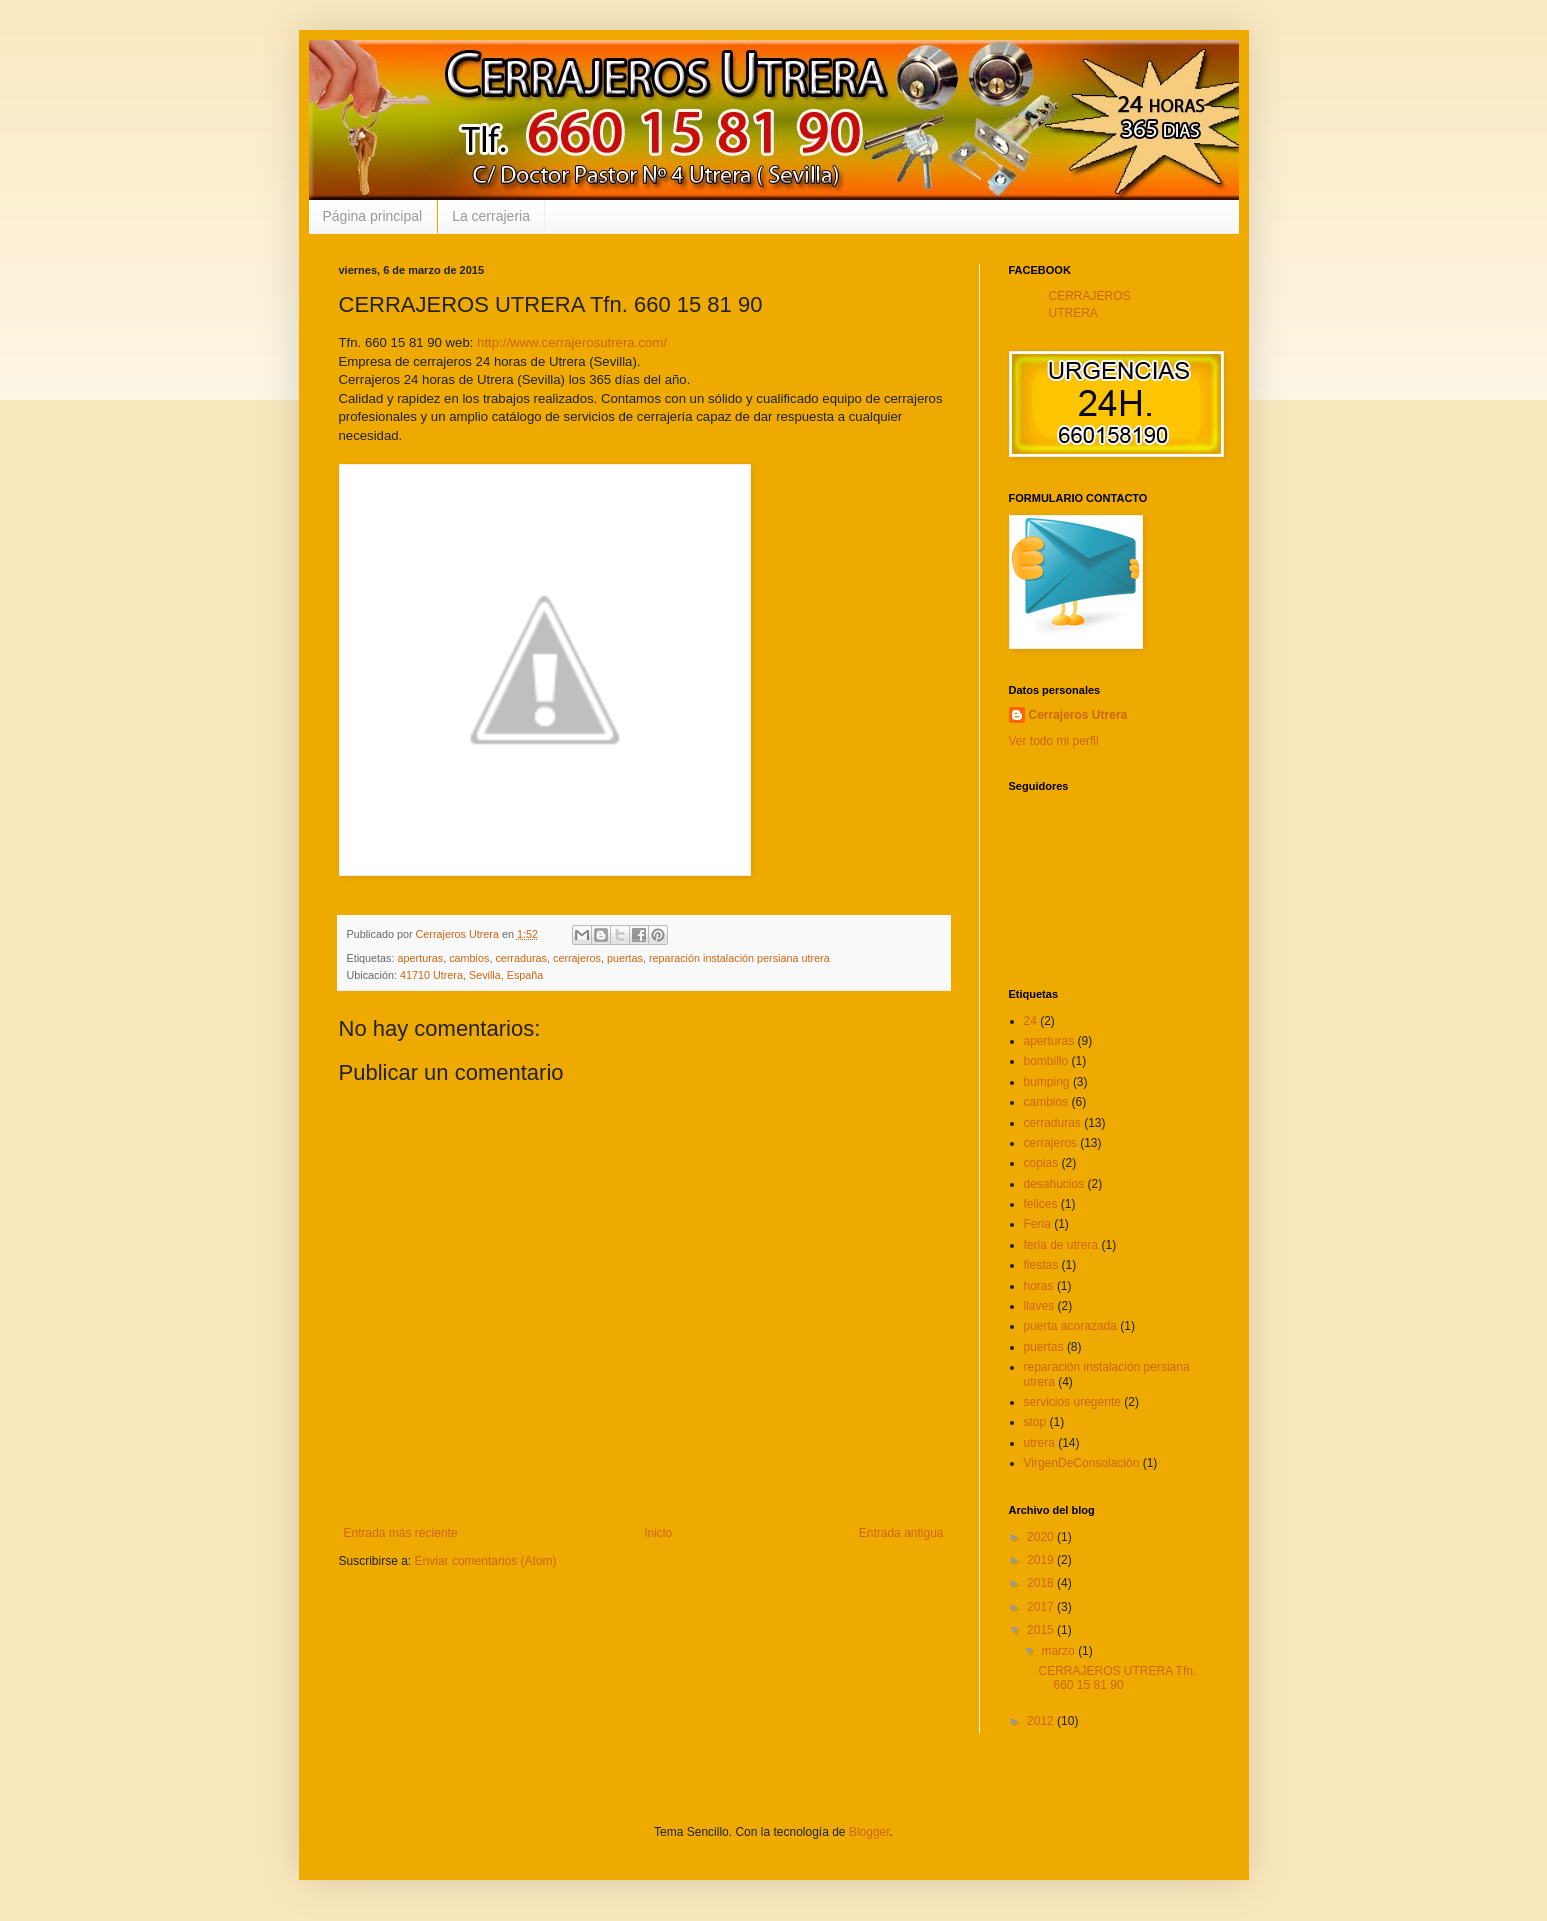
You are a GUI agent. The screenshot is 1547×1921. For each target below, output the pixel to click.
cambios (469, 958)
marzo (1059, 1651)
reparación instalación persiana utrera (739, 958)
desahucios (1054, 1184)
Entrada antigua (901, 1533)
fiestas (1041, 1265)
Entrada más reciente (401, 1533)
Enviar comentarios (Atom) (486, 1561)
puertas (625, 958)
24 (1030, 1021)
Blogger (869, 1832)
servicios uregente (1072, 1402)
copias (1041, 1163)
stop (1035, 1422)
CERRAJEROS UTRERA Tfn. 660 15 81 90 (1117, 1678)
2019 (1042, 1560)
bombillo (1046, 1061)
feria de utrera (1061, 1245)
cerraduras (521, 958)
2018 (1042, 1583)
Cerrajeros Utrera (1078, 715)
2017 (1042, 1607)
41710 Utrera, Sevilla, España (471, 975)
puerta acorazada (1070, 1326)
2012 (1042, 1721)
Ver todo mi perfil (1054, 741)
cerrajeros (577, 958)
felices (1041, 1204)
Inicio (658, 1533)
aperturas (421, 958)
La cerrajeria (491, 216)
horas (1039, 1286)
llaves (1039, 1306)
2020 (1042, 1537)
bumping (1047, 1082)
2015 (1042, 1630)
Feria (1037, 1224)
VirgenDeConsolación (1082, 1463)
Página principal (373, 216)
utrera (1039, 1443)
